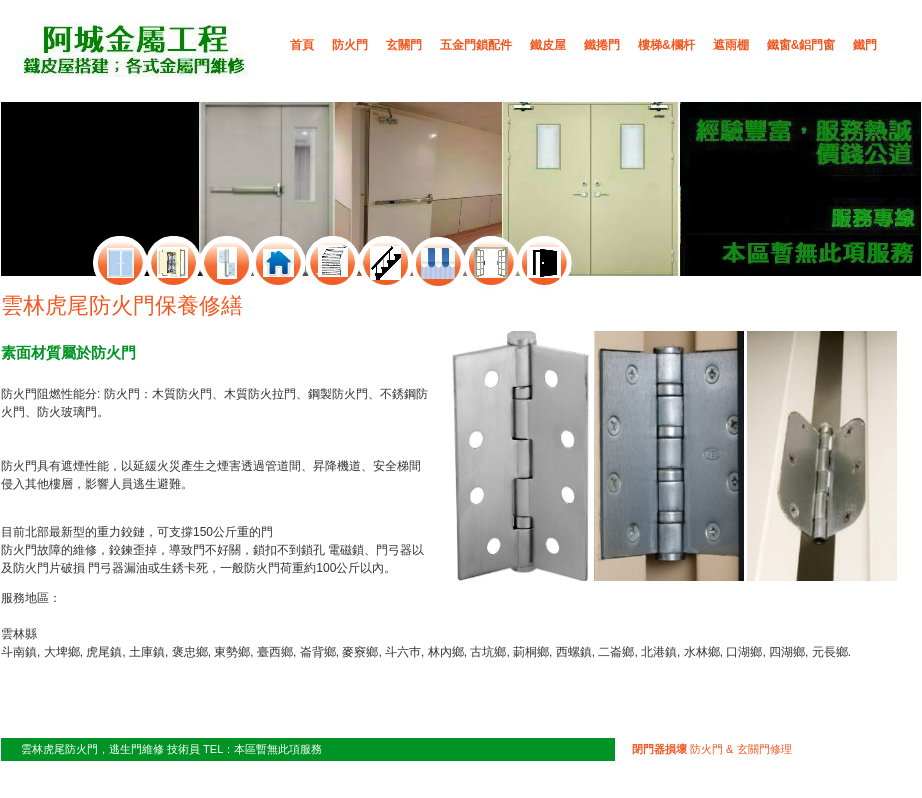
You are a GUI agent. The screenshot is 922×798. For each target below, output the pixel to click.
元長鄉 (830, 652)
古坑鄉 (488, 652)
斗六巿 (403, 652)
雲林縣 (19, 634)
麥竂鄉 (360, 652)
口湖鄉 (744, 652)
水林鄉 (702, 652)
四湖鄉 (787, 652)
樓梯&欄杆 (666, 45)
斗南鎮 (19, 652)
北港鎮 (659, 652)
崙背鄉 (318, 652)
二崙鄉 (616, 652)
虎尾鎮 (104, 652)
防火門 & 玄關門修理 (712, 749)
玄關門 (404, 45)
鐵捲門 (602, 45)
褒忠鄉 (190, 652)
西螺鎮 (574, 652)
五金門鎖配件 (476, 45)
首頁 (302, 45)
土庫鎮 (147, 652)
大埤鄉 (62, 652)
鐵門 (865, 45)
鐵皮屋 (548, 45)
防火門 (350, 45)
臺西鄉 (275, 652)
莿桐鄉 (531, 652)
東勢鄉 (232, 652)
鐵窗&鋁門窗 (801, 45)
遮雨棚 (731, 45)
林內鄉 (446, 652)
